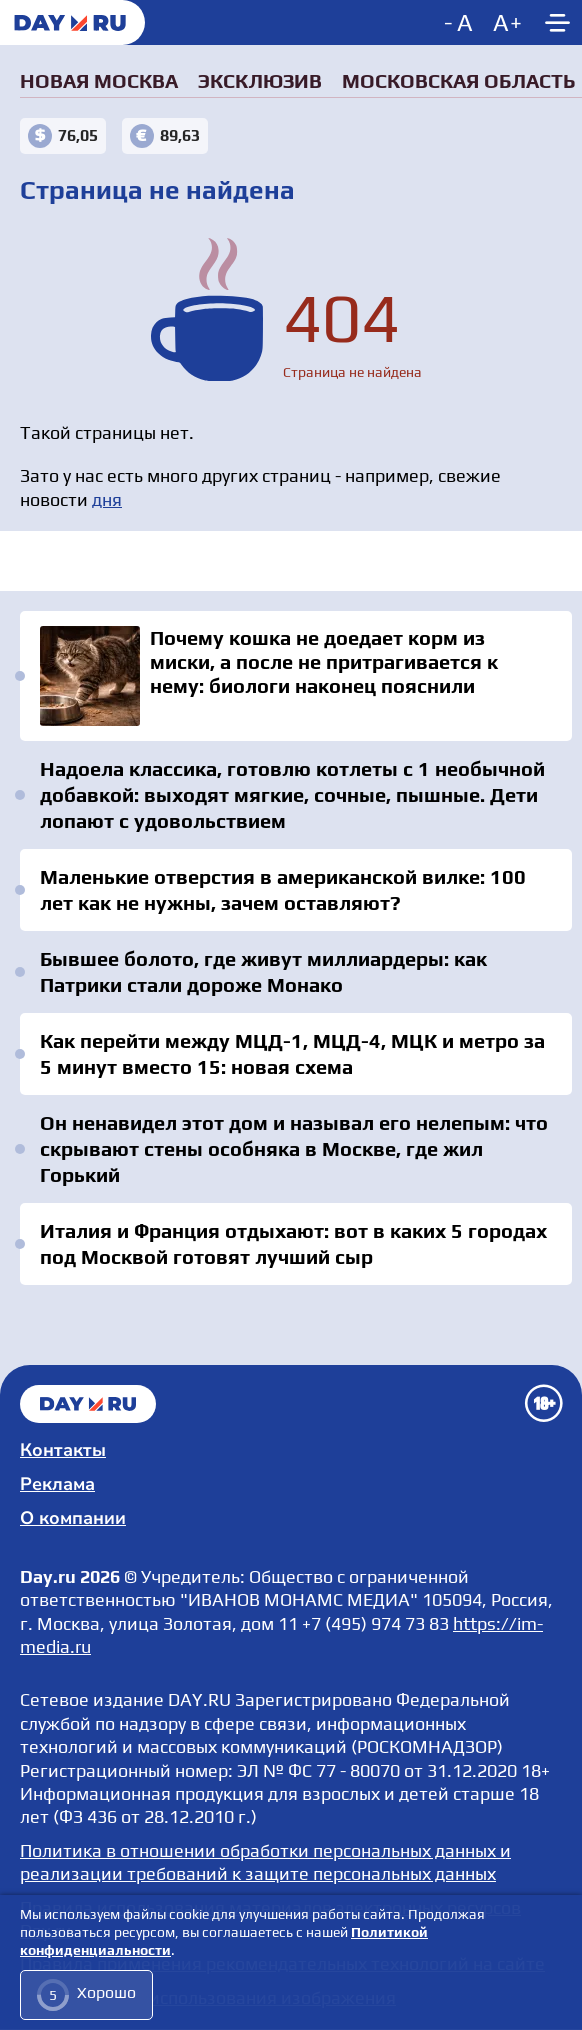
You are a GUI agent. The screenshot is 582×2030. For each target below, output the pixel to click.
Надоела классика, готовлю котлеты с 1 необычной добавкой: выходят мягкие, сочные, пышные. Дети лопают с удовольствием (292, 794)
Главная (88, 1404)
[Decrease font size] (460, 22)
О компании (73, 1518)
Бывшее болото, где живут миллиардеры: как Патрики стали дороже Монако (263, 971)
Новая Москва (99, 80)
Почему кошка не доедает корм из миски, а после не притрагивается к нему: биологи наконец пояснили (296, 676)
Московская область (458, 80)
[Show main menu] (557, 22)
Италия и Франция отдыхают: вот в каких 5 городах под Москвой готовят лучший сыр (293, 1243)
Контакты (63, 1450)
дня (107, 499)
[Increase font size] (507, 22)
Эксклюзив (260, 80)
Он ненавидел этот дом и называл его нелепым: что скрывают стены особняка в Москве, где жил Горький (294, 1148)
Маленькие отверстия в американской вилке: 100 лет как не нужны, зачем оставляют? (283, 889)
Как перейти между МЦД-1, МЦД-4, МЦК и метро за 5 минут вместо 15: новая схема (292, 1053)
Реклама (57, 1484)
